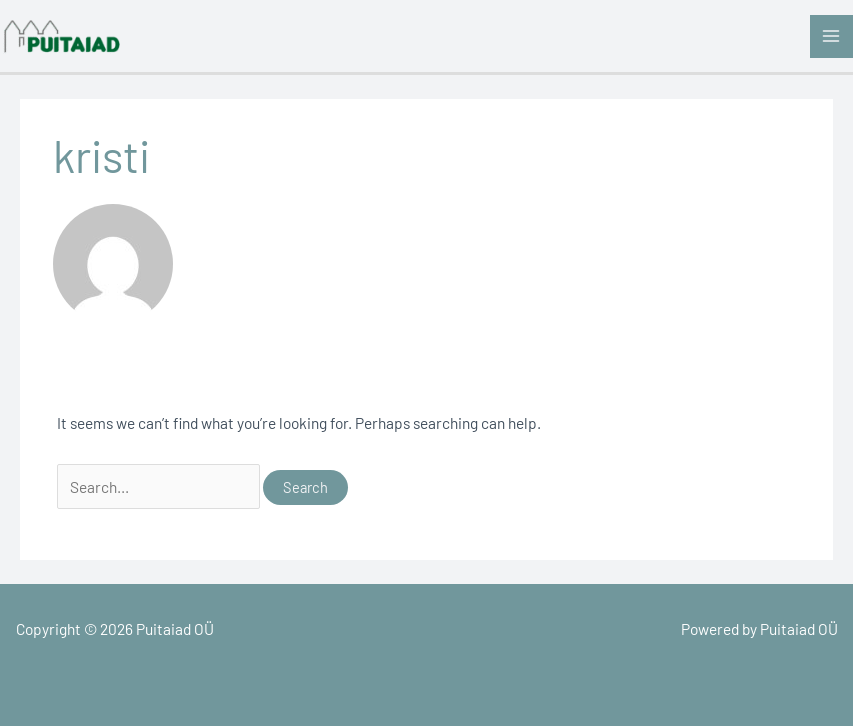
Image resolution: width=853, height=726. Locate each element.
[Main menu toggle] (831, 36)
